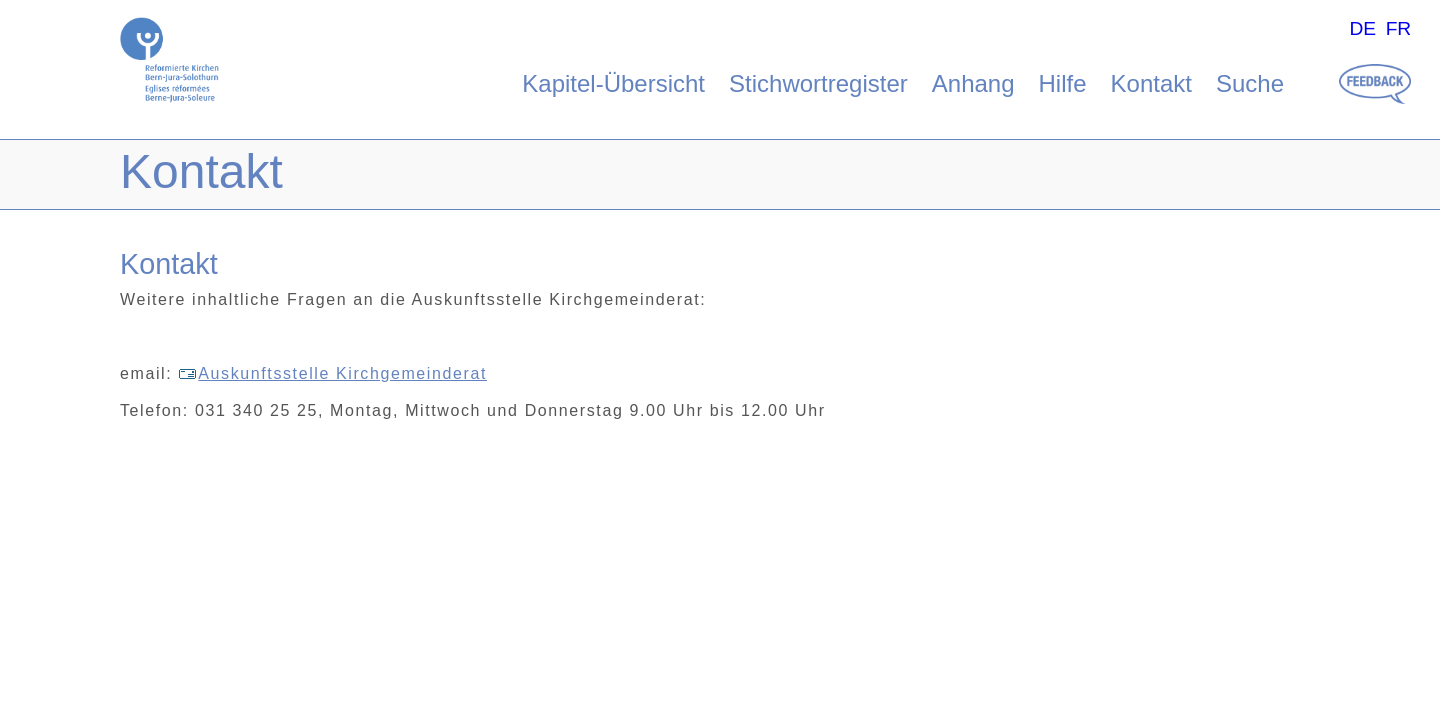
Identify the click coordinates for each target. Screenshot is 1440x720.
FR (1399, 28)
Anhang (973, 83)
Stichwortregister (818, 83)
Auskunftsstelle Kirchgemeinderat (332, 373)
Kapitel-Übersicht (613, 83)
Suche (1250, 83)
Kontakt (1151, 83)
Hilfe (1063, 83)
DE (1362, 28)
